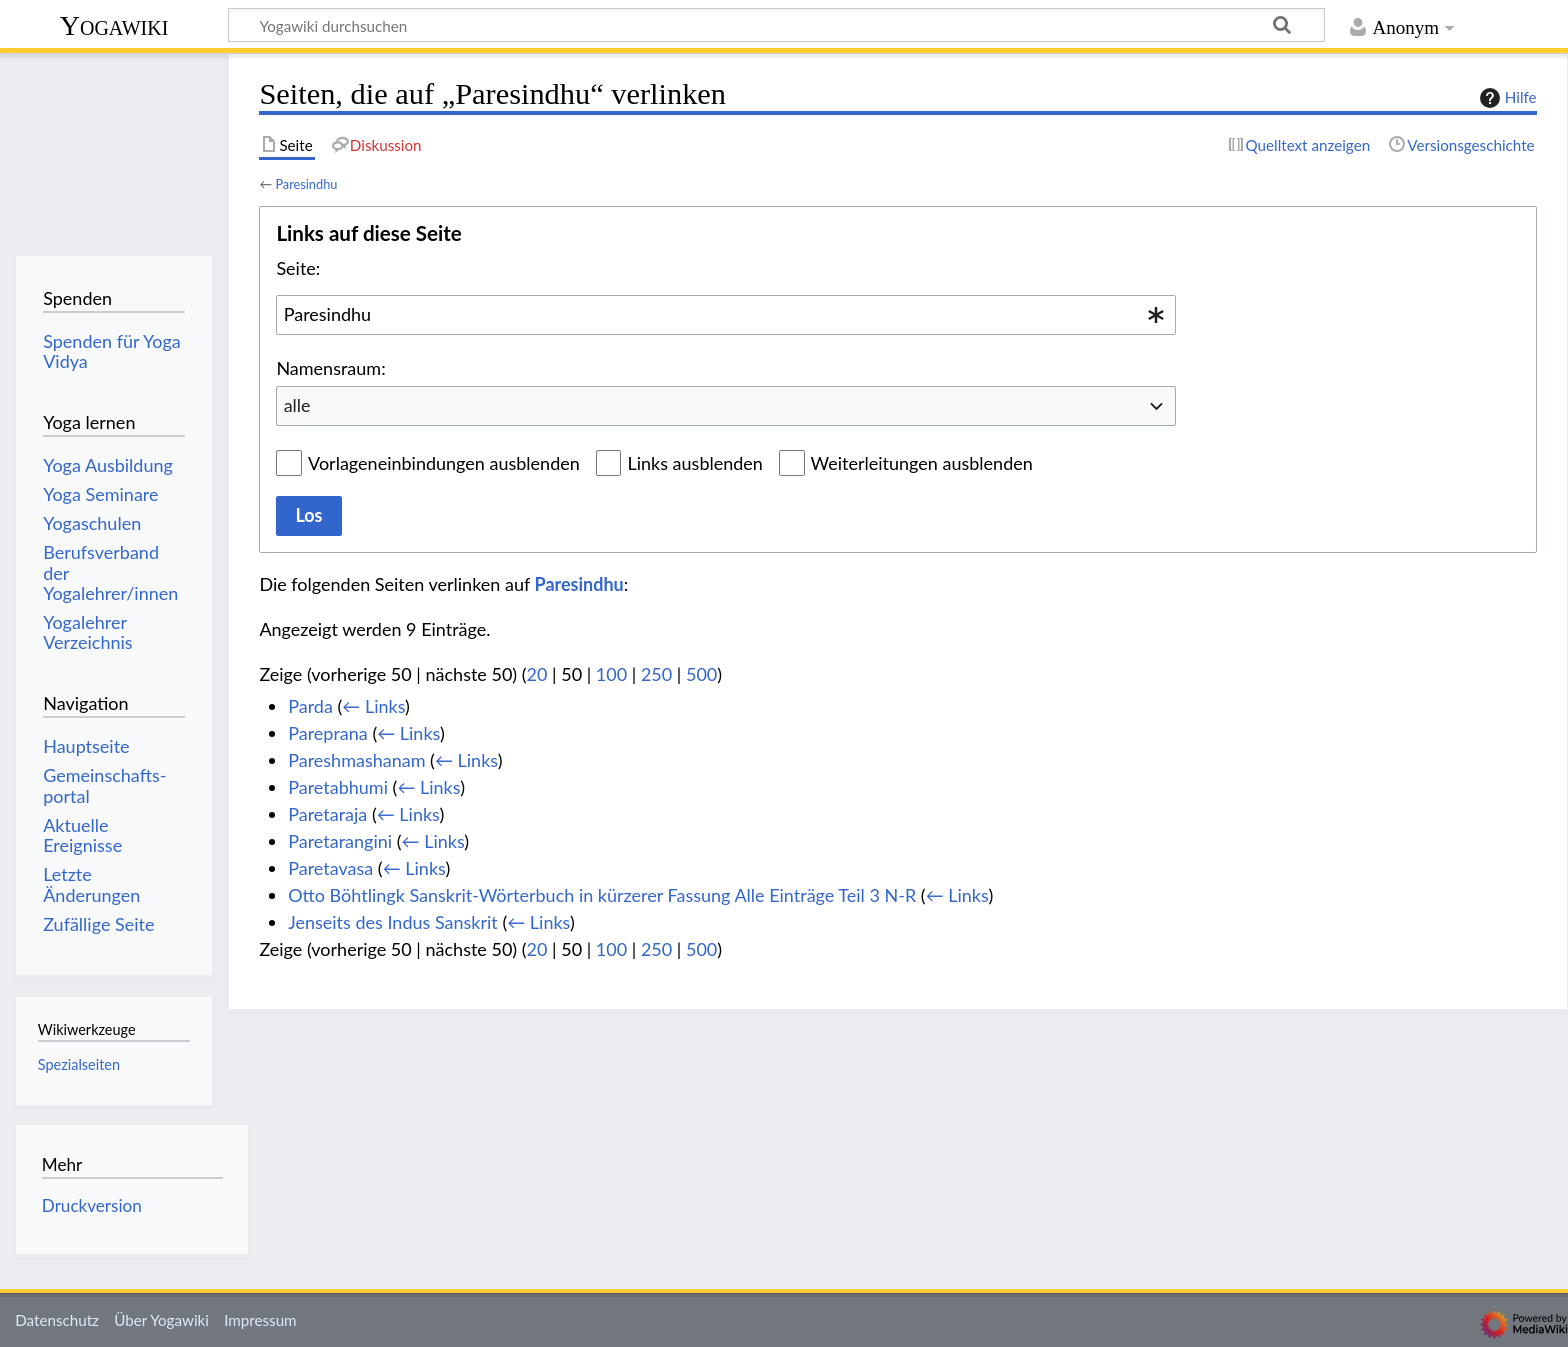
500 (701, 674)
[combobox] (726, 315)
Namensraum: (330, 368)
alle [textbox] (297, 405)
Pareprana (328, 733)
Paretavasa (330, 868)
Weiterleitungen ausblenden (922, 463)
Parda (310, 706)
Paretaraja (327, 814)
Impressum (260, 1320)
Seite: (298, 268)
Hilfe (1506, 98)
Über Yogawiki (161, 1320)
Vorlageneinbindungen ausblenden (444, 463)
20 (537, 674)
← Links (373, 706)
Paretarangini (340, 841)
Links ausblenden (694, 463)
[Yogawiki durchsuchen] (776, 25)
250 (656, 674)
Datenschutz (57, 1320)
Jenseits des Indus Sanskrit (393, 922)
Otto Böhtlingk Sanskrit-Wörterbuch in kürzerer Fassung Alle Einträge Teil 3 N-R (602, 895)
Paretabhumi (338, 787)
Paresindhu (306, 184)
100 (611, 674)
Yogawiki (114, 25)
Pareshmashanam (356, 760)
